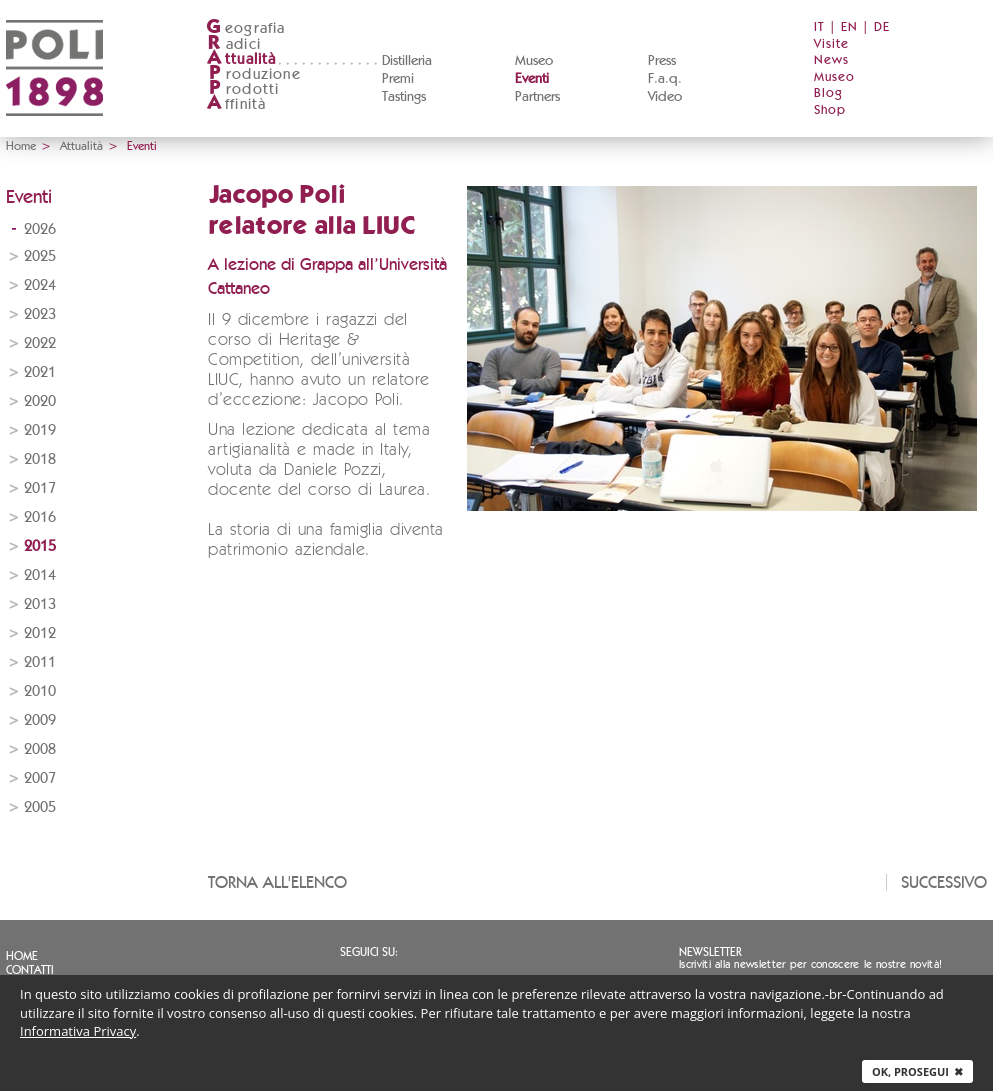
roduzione (253, 74)
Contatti (30, 970)
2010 (40, 691)
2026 (40, 229)
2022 (40, 343)
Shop (830, 110)
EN (849, 27)
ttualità (241, 59)
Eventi (532, 79)
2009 (40, 720)
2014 (40, 575)
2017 (40, 488)
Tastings (404, 97)
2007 (40, 778)
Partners (537, 97)
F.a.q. (665, 79)
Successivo (944, 882)
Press (662, 61)
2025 (40, 256)
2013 (40, 604)
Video (665, 97)
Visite (831, 44)
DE (882, 27)
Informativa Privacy (78, 1031)
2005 (40, 807)
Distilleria (407, 61)
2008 (40, 749)
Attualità (81, 146)
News (831, 60)
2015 (40, 546)
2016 (40, 517)
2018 (40, 459)
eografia (246, 28)
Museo (534, 61)
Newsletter (710, 952)
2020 (40, 401)
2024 (40, 285)
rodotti (242, 89)
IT (819, 27)
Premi (398, 79)
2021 (40, 372)
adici (233, 44)
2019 (40, 430)
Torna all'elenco (277, 882)
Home (21, 146)
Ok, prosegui (917, 1071)
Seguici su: (369, 952)
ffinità (236, 104)
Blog (828, 93)
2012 (40, 633)
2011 (40, 662)
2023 (40, 314)
